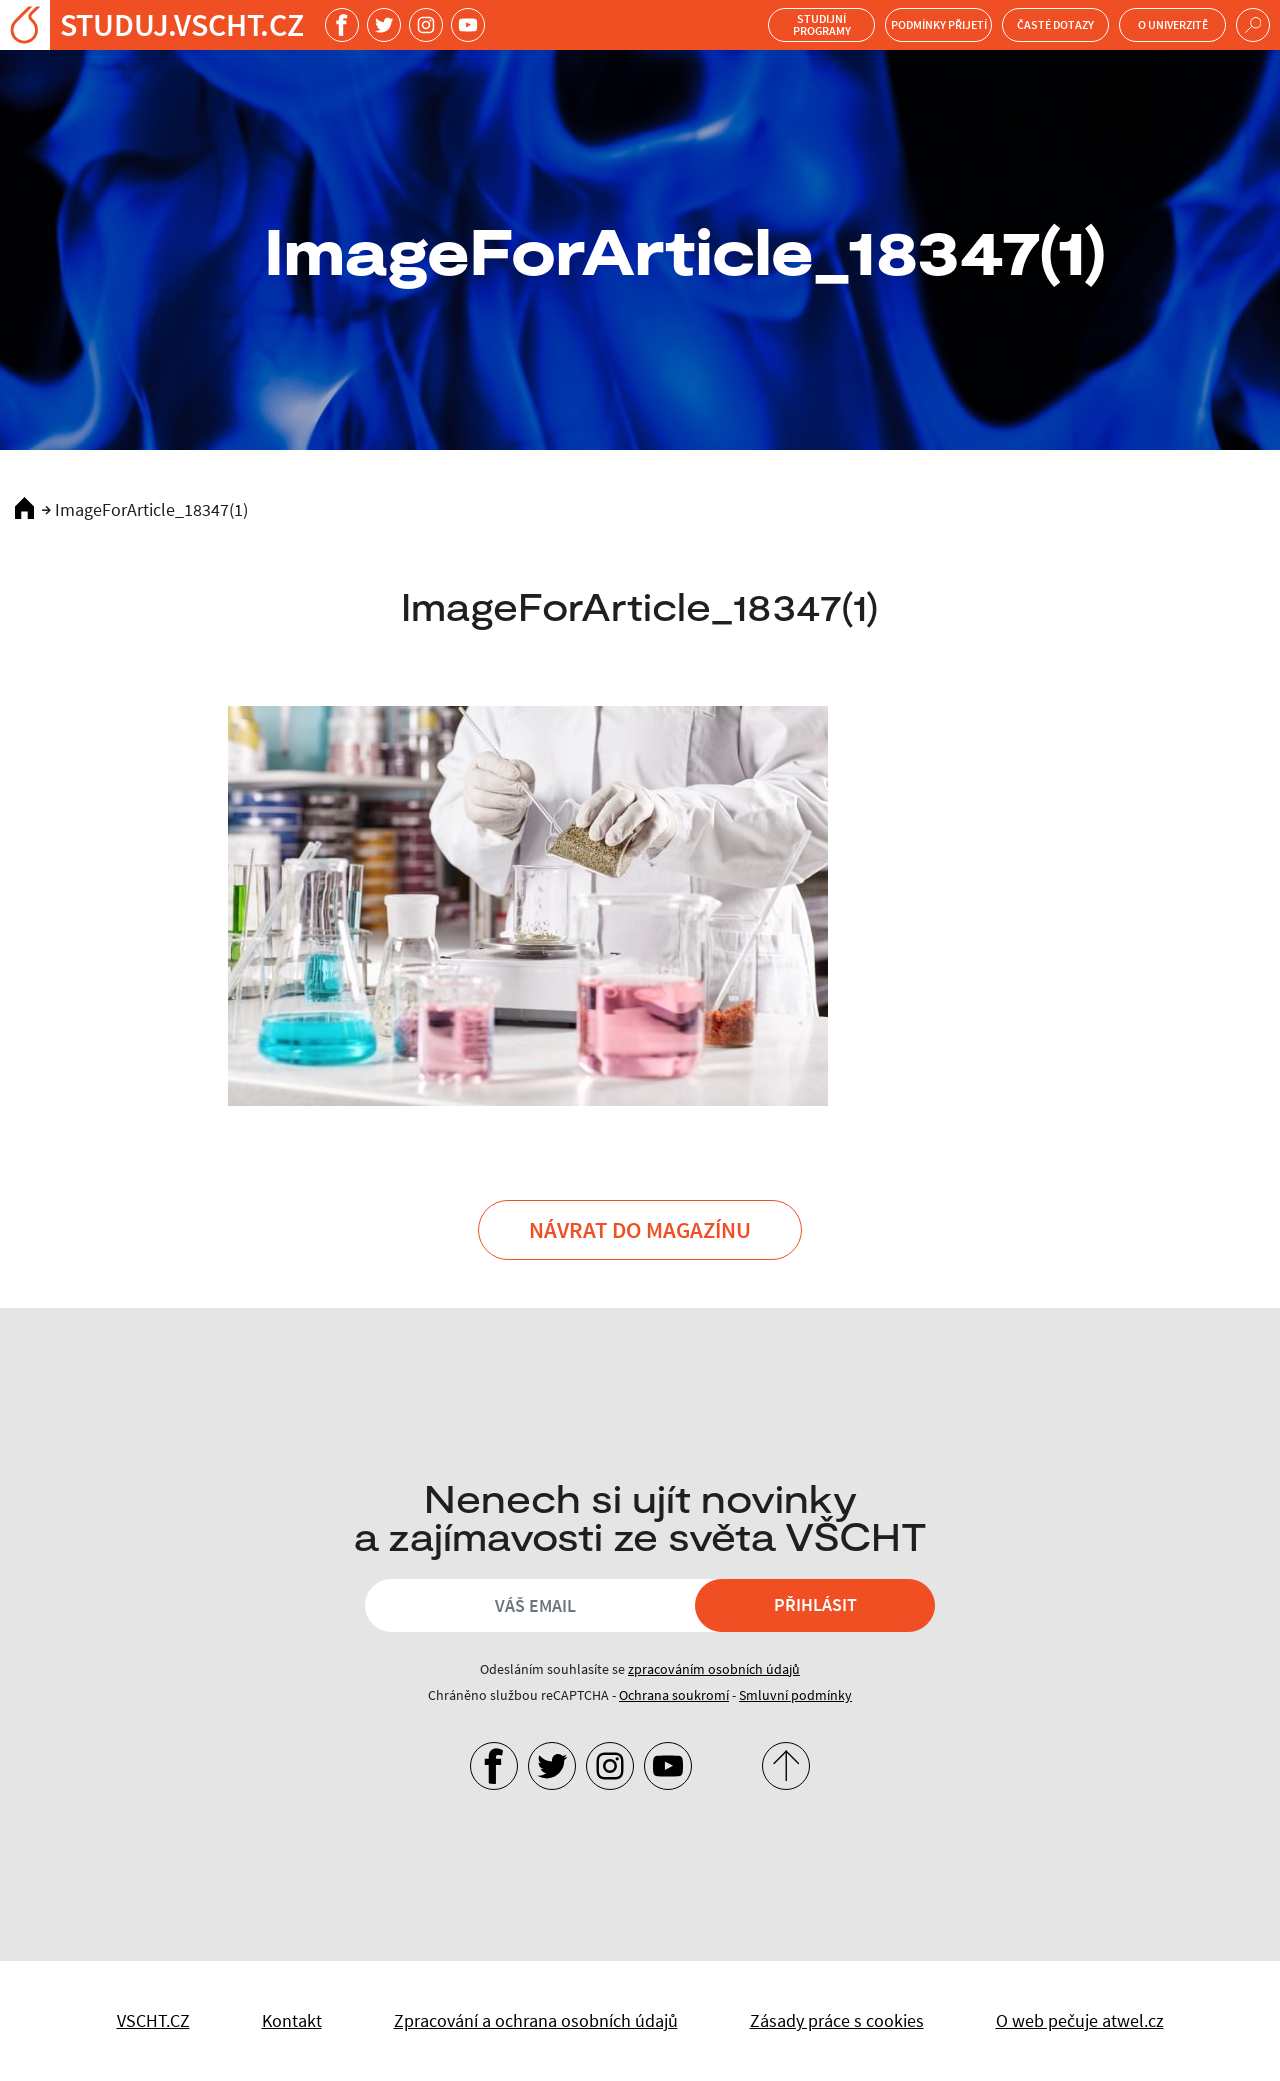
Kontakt (292, 2020)
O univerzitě (1173, 24)
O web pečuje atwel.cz (1080, 2020)
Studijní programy (822, 24)
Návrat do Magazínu (640, 1229)
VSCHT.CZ (153, 2020)
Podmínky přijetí (939, 24)
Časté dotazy (1055, 24)
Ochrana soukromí (674, 1695)
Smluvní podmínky (795, 1695)
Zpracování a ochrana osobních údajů (536, 2020)
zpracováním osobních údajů (714, 1669)
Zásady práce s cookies (837, 2020)
